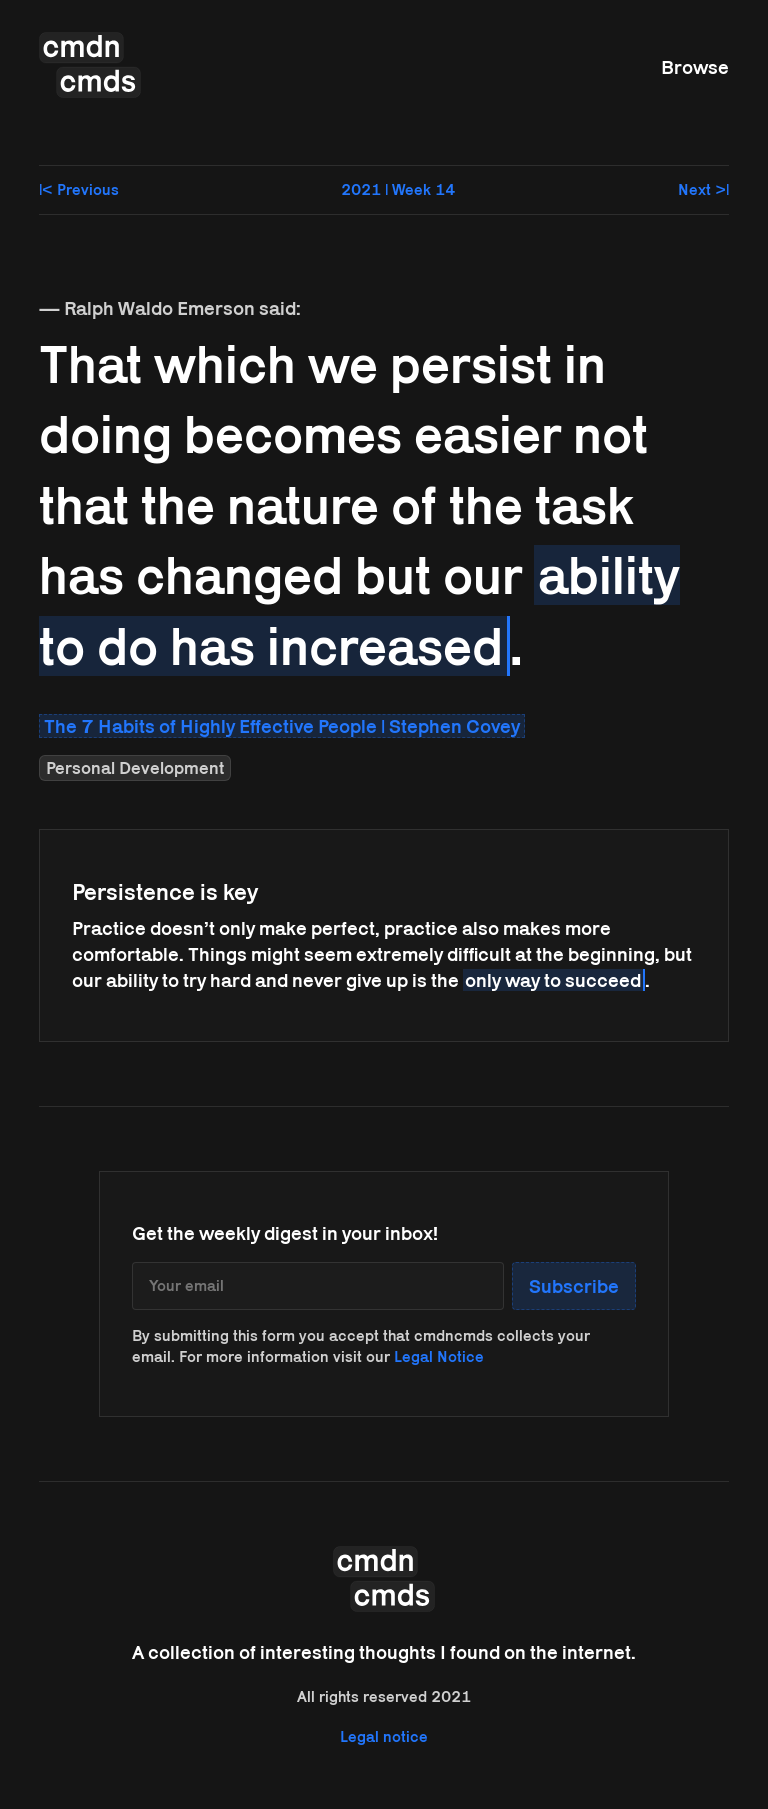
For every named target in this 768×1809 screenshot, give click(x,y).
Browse (695, 67)
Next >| (703, 189)
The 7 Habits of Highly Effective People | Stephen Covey (282, 726)
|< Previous (79, 189)
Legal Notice (439, 1356)
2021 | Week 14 (398, 189)
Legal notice (384, 1736)
